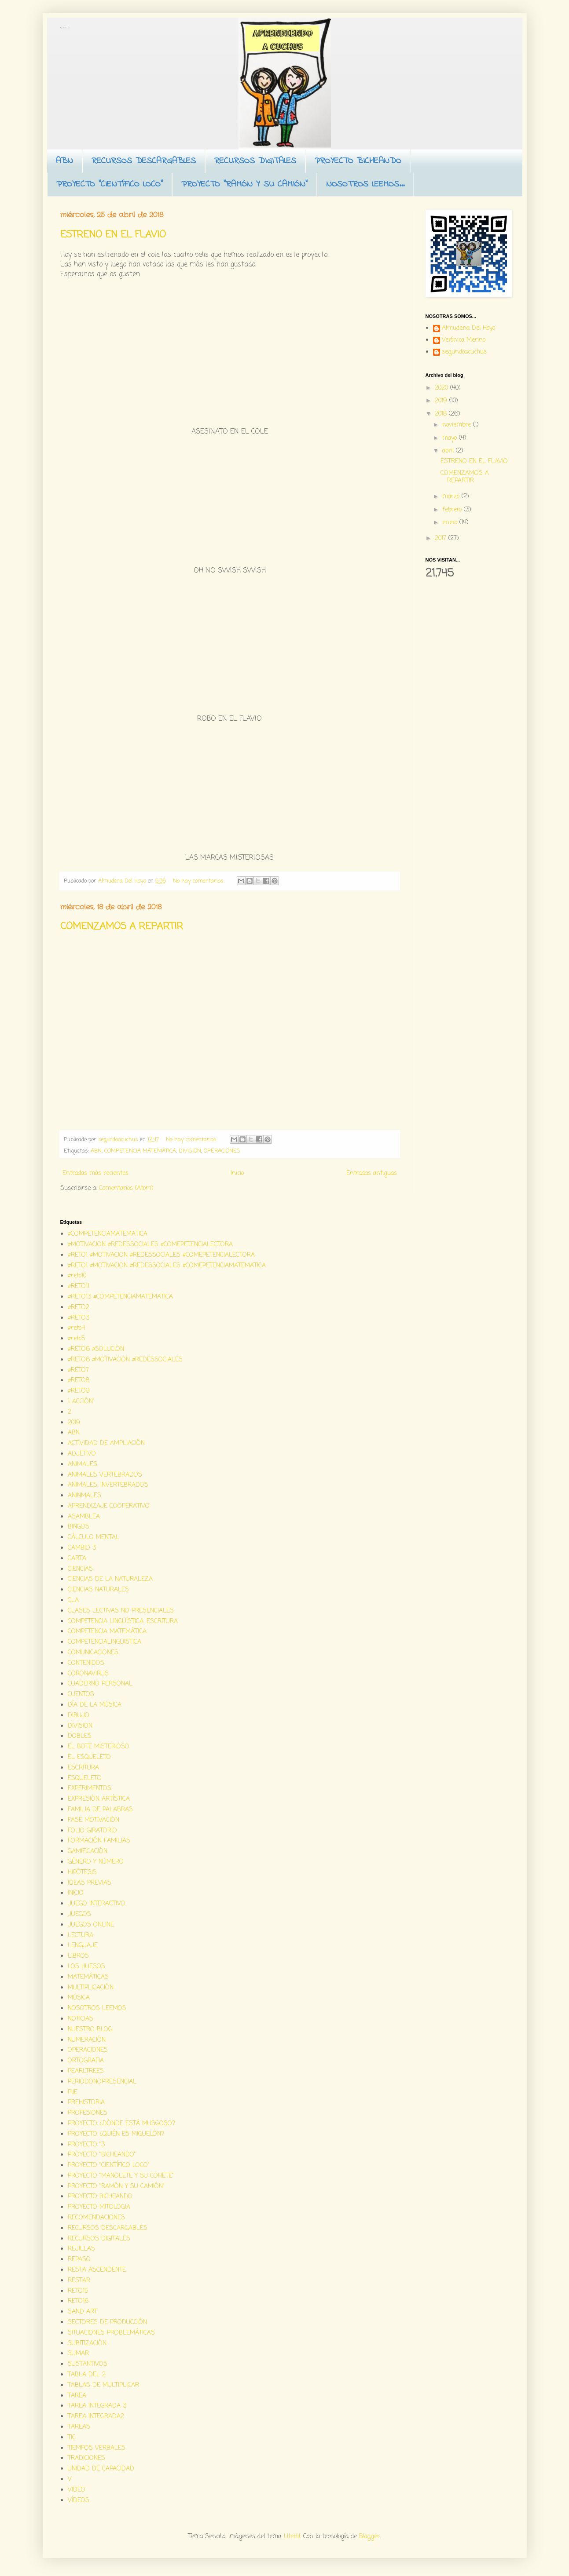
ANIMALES (82, 1464)
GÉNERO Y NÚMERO (96, 1862)
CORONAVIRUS (88, 1673)
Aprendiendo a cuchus (65, 27)
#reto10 (77, 1276)
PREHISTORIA (86, 2102)
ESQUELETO (85, 1778)
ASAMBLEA (84, 1517)
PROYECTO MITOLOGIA (99, 2207)
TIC (72, 2437)
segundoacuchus (464, 353)
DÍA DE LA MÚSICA (94, 1705)
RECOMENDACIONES (96, 2217)
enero (450, 522)
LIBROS (78, 1956)
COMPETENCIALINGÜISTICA (104, 1642)
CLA (73, 1600)
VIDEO (76, 2490)
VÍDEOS (78, 2500)
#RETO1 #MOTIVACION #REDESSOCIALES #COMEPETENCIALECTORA (161, 1255)
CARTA (77, 1558)
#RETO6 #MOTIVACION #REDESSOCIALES (125, 1360)
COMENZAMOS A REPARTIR (121, 926)
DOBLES (80, 1736)
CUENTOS (81, 1694)
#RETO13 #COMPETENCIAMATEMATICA (120, 1297)
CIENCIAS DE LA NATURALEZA (110, 1579)
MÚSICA (79, 1998)
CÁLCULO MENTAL (93, 1537)
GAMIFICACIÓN (87, 1851)
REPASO (79, 2259)
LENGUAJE (83, 1945)
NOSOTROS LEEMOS (97, 2008)
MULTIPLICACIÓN (91, 1987)
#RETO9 (79, 1391)
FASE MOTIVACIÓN (93, 1820)
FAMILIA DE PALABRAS (100, 1809)
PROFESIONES (87, 2113)
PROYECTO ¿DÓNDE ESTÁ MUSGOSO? (121, 2123)
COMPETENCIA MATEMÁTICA (140, 1151)
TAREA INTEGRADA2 (96, 2416)
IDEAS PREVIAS (89, 1883)
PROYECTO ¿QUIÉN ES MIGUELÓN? (116, 2134)
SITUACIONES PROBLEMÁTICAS (111, 2333)
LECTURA (80, 1935)
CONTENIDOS (86, 1663)
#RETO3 (78, 1318)
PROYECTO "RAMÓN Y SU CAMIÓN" (244, 184)
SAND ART (82, 2312)
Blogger (369, 2536)
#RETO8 (78, 1380)
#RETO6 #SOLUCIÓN (96, 1349)
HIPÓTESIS (82, 1872)
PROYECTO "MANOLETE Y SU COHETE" (121, 2176)
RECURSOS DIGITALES (255, 161)
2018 (442, 414)
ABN (64, 161)
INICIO (76, 1893)
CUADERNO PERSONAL (100, 1684)
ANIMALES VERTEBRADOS (105, 1475)
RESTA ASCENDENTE (97, 2270)
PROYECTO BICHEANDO (358, 161)
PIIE (72, 2092)
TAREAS (79, 2427)
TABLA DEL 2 (87, 2374)
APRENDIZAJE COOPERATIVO (109, 1506)
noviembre (457, 425)
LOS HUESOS (86, 1966)
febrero (453, 509)
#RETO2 (78, 1307)
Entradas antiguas (371, 1173)
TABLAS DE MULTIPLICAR (103, 2385)
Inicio (237, 1173)
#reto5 (76, 1338)
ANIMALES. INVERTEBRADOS (108, 1485)
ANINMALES (84, 1495)
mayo (450, 438)
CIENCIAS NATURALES (98, 1589)
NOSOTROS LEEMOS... (365, 184)
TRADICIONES (86, 2458)
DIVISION (190, 1151)
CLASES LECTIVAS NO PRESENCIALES (121, 1611)
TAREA (77, 2396)
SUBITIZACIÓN (87, 2343)
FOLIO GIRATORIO (92, 1830)
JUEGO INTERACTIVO (96, 1903)
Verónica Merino (463, 341)
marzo (452, 496)
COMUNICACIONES (93, 1652)
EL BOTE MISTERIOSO (98, 1746)
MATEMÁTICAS (88, 1977)
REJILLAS (81, 2249)
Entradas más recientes (95, 1173)
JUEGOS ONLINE (91, 1925)
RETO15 (78, 2291)
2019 (442, 400)
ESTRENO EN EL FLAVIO (113, 234)
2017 (441, 538)
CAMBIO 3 (82, 1548)
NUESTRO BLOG (90, 2029)
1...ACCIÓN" (81, 1401)
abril (449, 451)
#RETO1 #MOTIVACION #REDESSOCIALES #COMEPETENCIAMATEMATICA (167, 1265)
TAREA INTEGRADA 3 (97, 2406)
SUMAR (78, 2353)
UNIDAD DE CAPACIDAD (101, 2469)
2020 (442, 388)
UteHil (292, 2536)
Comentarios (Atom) (126, 1188)
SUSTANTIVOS (87, 2364)
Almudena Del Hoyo (468, 329)
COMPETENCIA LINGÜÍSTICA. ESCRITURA (123, 1621)
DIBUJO (78, 1715)
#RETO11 (78, 1286)
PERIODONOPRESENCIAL (102, 2082)
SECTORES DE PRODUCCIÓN (107, 2322)
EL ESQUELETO (89, 1757)
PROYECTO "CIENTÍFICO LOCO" (109, 184)
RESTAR (79, 2280)
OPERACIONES (222, 1151)
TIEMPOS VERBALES (96, 2448)
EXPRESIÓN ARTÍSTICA (99, 1799)
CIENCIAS (80, 1569)
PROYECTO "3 (86, 2144)
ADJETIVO (82, 1454)
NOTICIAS (80, 2019)
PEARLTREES (86, 2071)
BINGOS (78, 1527)
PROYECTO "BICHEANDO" (102, 2155)
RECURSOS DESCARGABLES (144, 161)
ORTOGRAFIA (86, 2060)
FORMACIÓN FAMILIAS (99, 1841)
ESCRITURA (83, 1768)
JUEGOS (79, 1914)
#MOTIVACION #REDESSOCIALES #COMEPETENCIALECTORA (150, 1244)
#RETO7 (78, 1370)
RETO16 (78, 2301)
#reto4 (76, 1328)
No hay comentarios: (199, 881)
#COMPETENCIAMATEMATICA (107, 1234)
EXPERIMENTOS (89, 1788)
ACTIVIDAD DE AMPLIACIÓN (106, 1443)
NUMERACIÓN (87, 2040)
